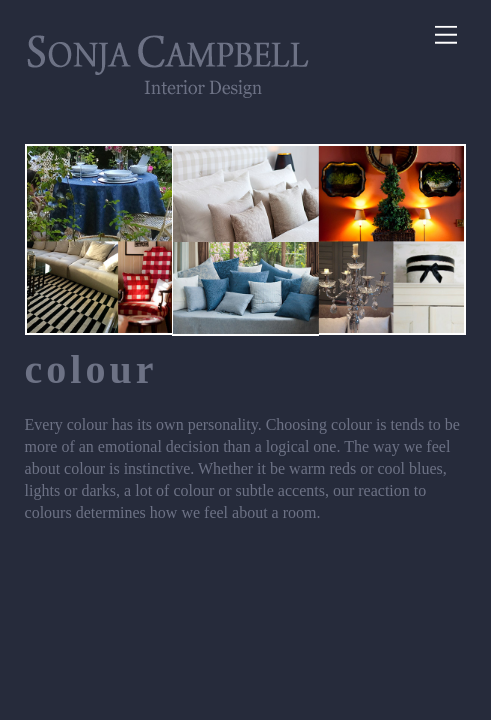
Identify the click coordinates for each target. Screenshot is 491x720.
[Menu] (446, 35)
